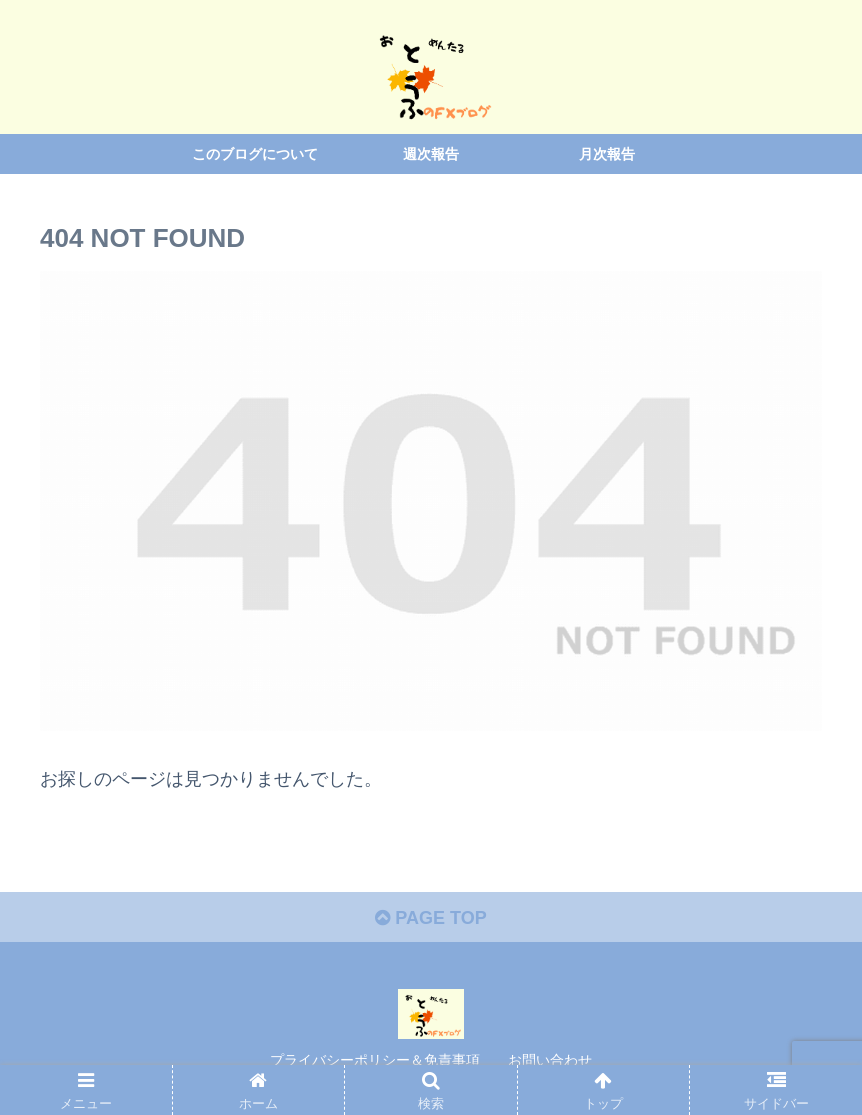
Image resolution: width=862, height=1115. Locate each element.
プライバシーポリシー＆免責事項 (375, 1060)
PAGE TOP (430, 918)
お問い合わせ (550, 1060)
